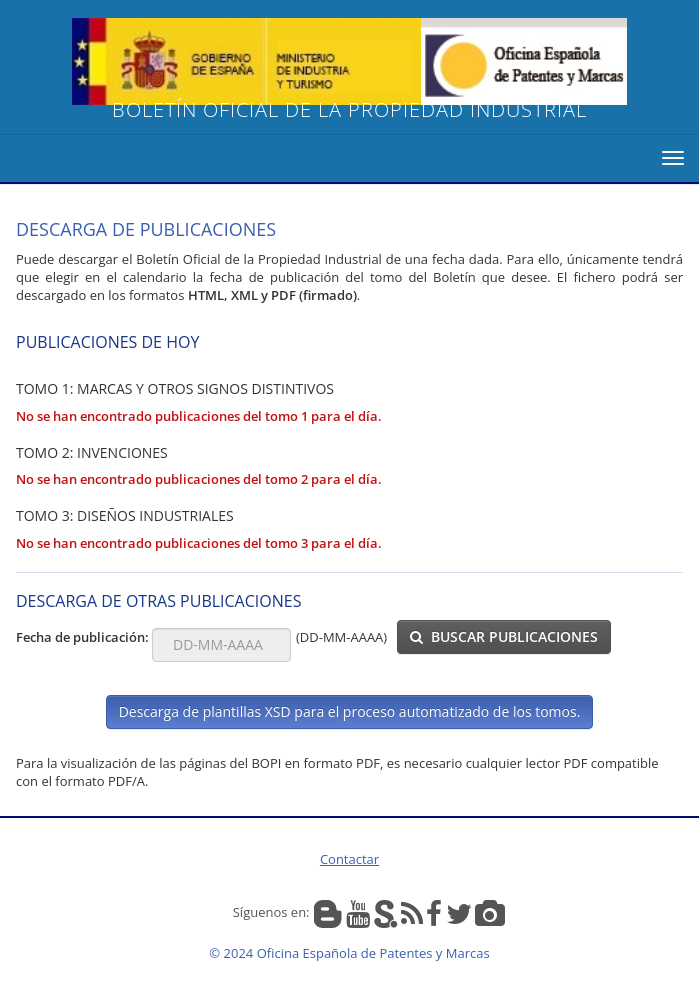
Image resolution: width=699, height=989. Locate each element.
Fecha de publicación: (84, 637)
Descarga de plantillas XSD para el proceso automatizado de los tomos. (350, 711)
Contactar (349, 859)
